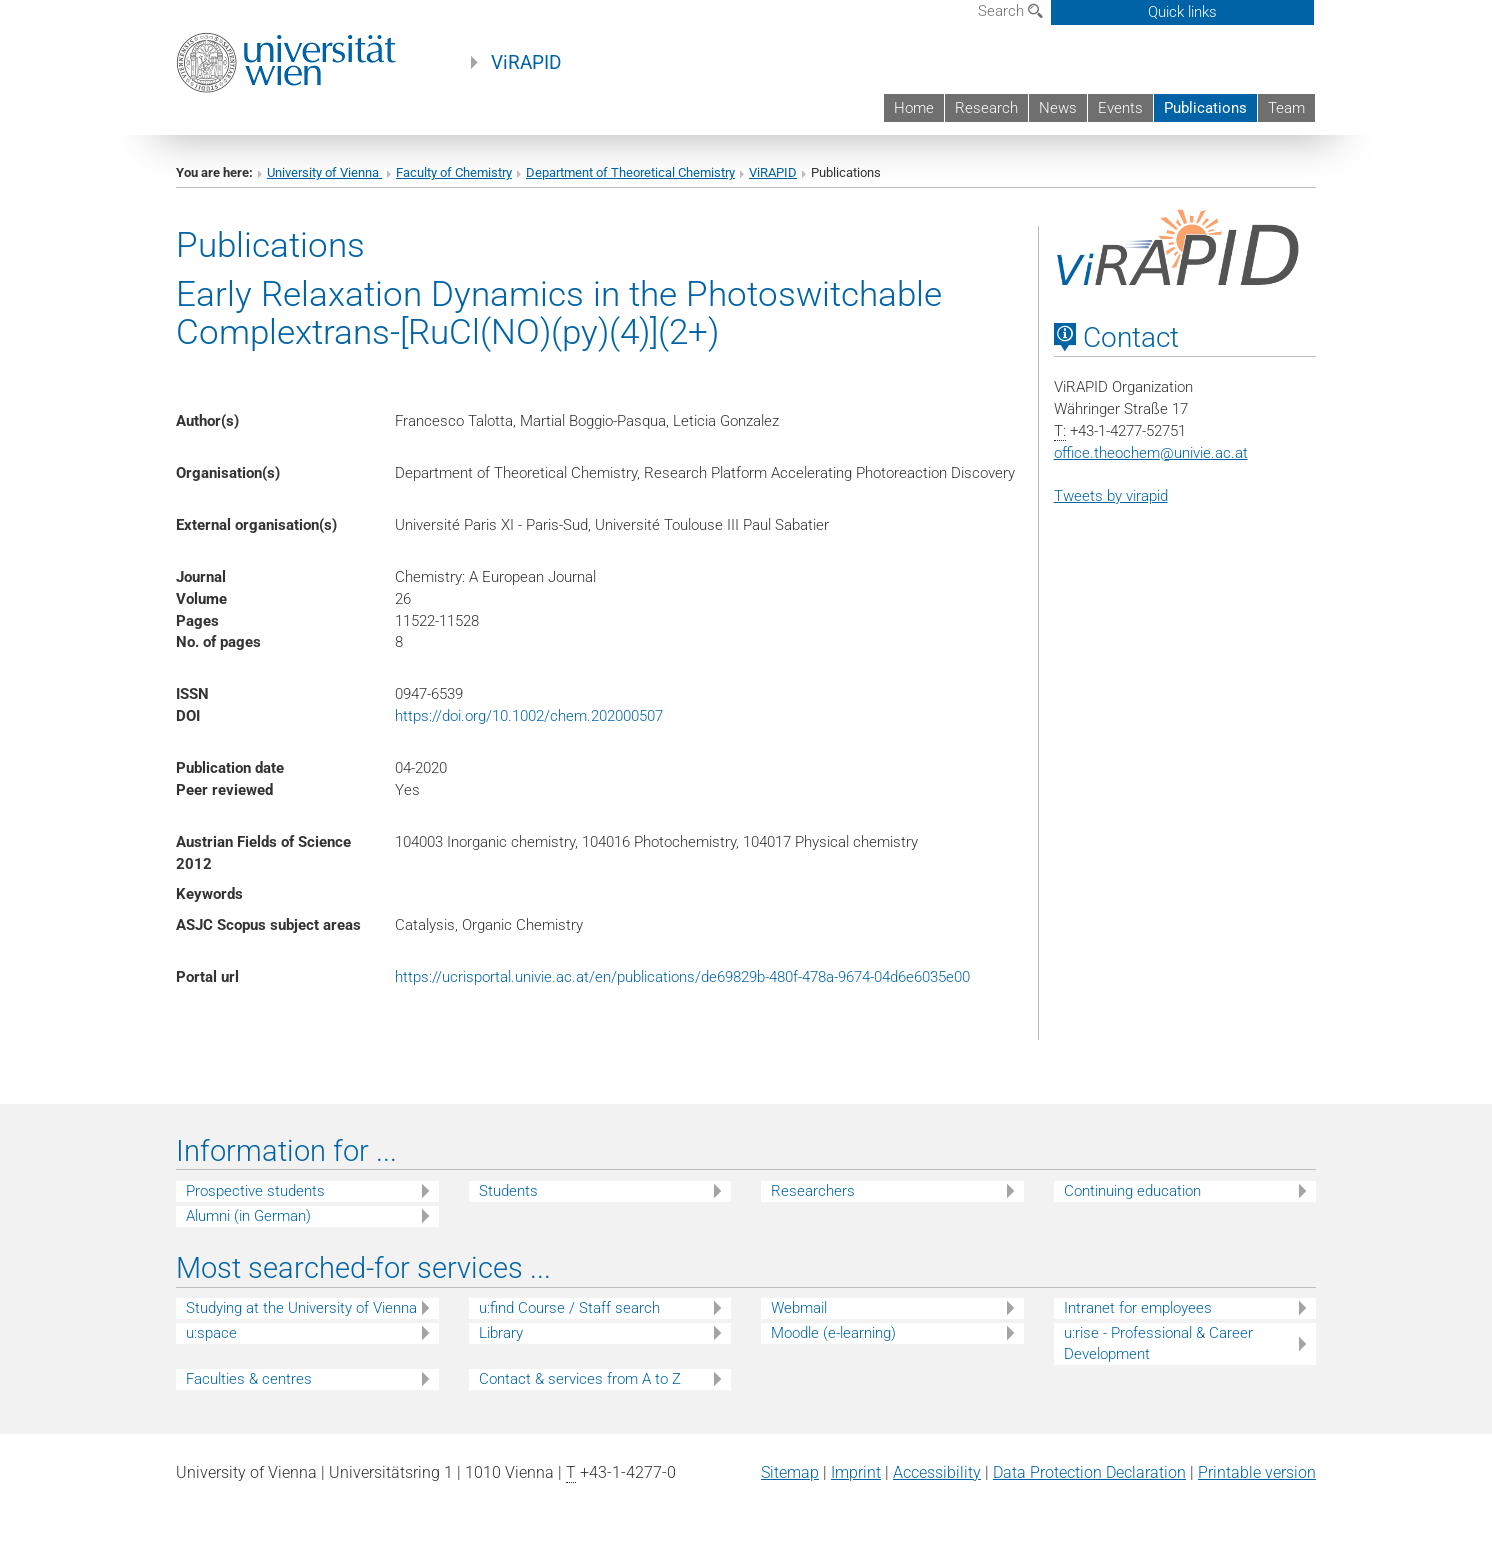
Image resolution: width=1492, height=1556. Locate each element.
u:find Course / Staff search (569, 1308)
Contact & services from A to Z (580, 1379)
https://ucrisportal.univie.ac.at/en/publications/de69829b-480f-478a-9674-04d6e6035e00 (682, 977)
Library (501, 1333)
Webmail (799, 1308)
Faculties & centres (249, 1379)
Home (914, 108)
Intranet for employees (1138, 1308)
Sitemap (790, 1472)
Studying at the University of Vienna (301, 1308)
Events (1120, 108)
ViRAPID (526, 63)
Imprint (856, 1472)
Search (1010, 11)
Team (1286, 108)
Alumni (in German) (248, 1216)
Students (508, 1191)
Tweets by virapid (1111, 496)
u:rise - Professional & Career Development (1158, 1343)
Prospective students (255, 1191)
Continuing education (1132, 1191)
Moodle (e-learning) (833, 1333)
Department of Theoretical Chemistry (630, 172)
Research (986, 108)
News (1058, 108)
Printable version (1257, 1472)
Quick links (1182, 12)
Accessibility (937, 1472)
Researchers (813, 1191)
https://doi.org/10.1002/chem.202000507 (529, 716)
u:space (211, 1333)
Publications (1205, 108)
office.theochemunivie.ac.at (1151, 453)
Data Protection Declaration (1089, 1472)
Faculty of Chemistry (454, 172)
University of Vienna (324, 172)
